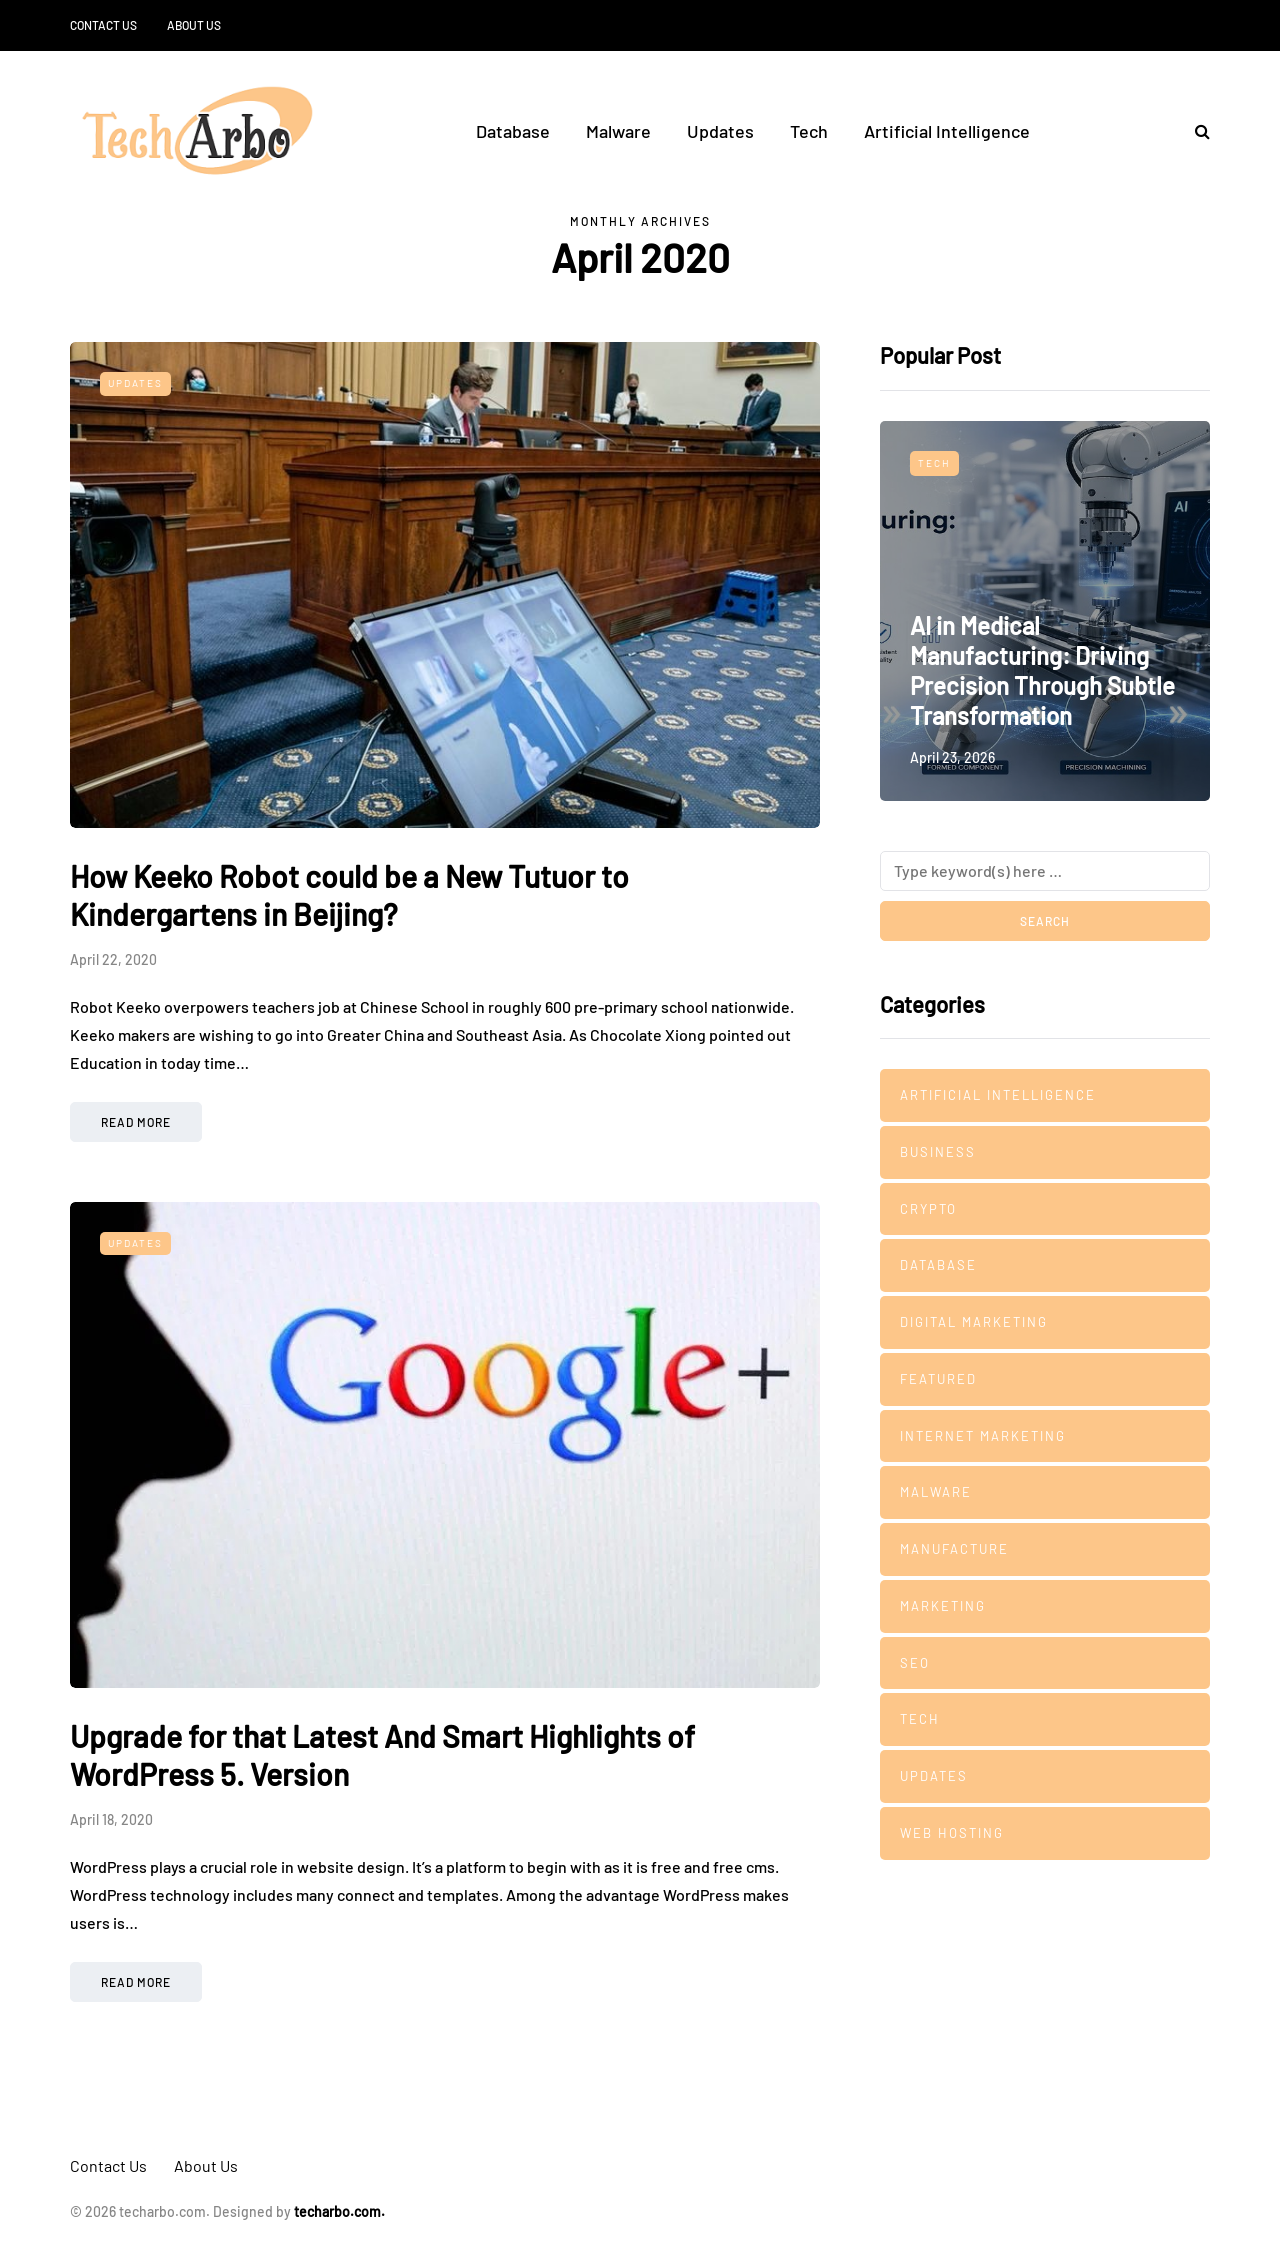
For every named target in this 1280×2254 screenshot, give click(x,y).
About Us (194, 25)
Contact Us (103, 25)
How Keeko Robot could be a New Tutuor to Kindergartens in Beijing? (349, 895)
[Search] (1045, 871)
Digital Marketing (974, 1322)
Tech (809, 131)
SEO (915, 1663)
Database (513, 131)
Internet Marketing (983, 1436)
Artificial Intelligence (947, 131)
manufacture (954, 1549)
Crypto (928, 1209)
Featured (938, 1379)
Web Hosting (952, 1833)
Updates (720, 131)
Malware (618, 131)
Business (938, 1152)
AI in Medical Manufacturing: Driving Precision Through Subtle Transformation (1042, 670)
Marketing (943, 1606)
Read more (136, 1122)
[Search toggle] (1195, 130)
